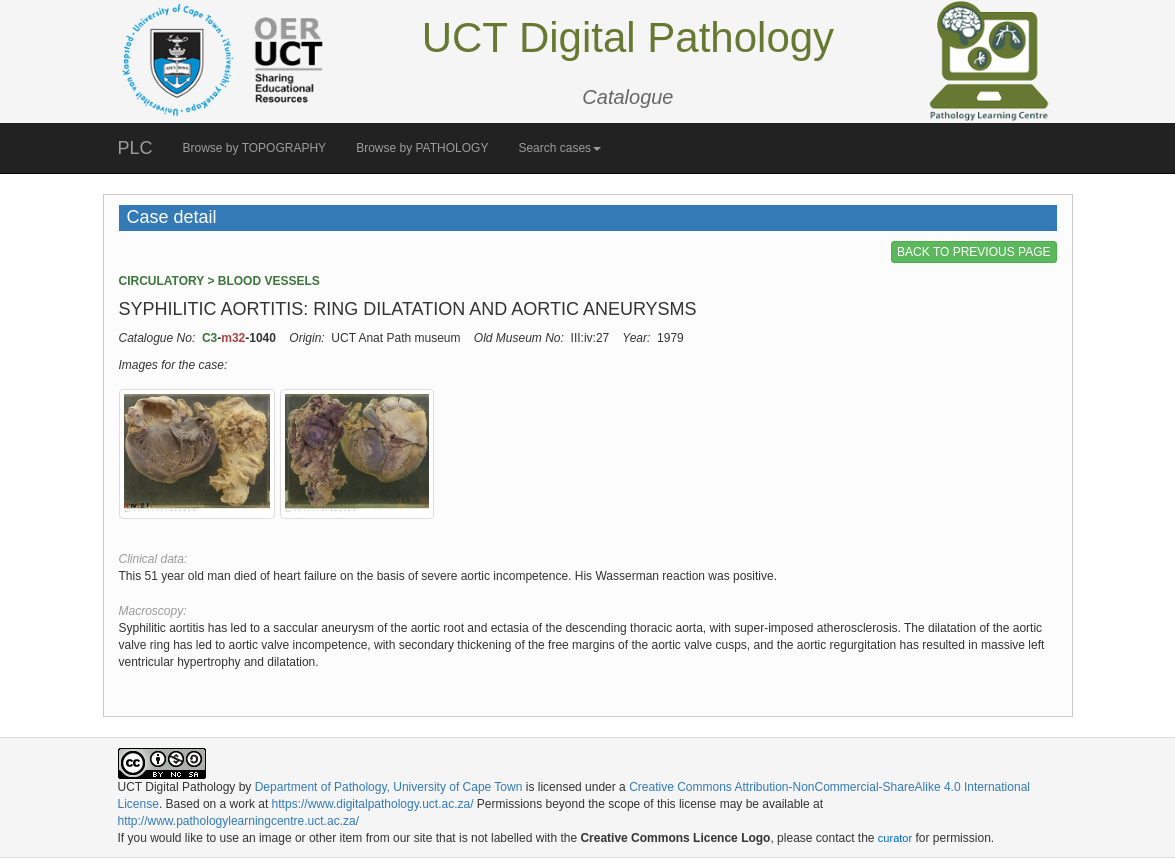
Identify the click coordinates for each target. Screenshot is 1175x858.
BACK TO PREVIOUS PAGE (973, 252)
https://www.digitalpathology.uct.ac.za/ (373, 804)
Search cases (559, 148)
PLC (135, 148)
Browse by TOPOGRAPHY (255, 148)
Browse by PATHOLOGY (422, 148)
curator (895, 838)
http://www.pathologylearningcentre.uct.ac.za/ (238, 821)
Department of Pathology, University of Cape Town (389, 787)
